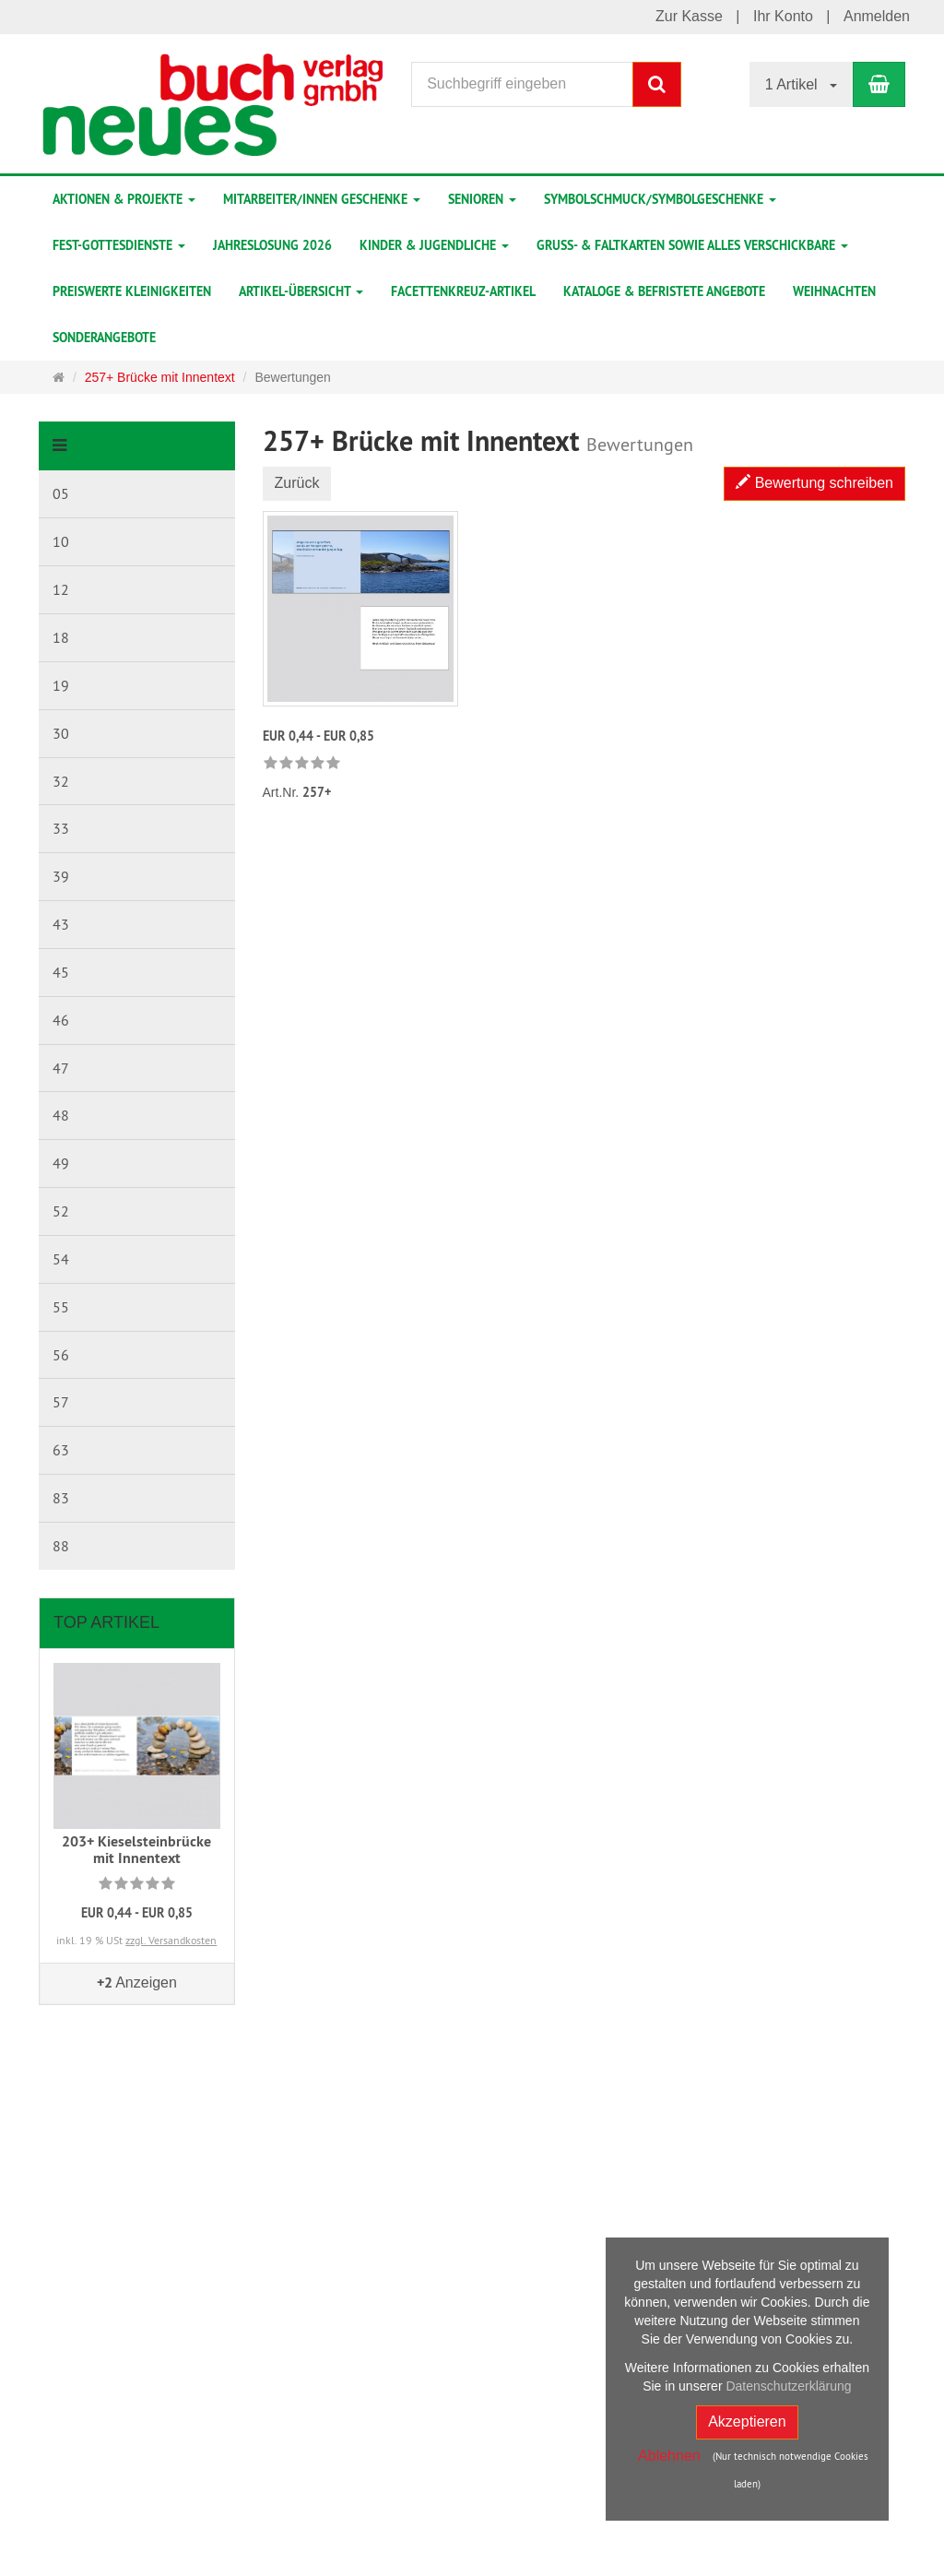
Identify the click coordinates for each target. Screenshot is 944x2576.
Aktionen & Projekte (124, 199)
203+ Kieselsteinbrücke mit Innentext (136, 1850)
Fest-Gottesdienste (119, 245)
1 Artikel (801, 84)
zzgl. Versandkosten (171, 1940)
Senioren (482, 199)
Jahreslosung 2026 (272, 245)
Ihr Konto (783, 16)
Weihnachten (834, 291)
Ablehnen (669, 2455)
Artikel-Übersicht (301, 291)
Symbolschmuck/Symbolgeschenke (660, 199)
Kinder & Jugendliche (434, 245)
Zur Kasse (689, 16)
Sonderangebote (104, 337)
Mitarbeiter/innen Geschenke (321, 199)
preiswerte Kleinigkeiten (132, 291)
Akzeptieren (747, 2421)
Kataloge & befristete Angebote (664, 291)
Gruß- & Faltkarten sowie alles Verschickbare (692, 245)
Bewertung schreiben (814, 483)
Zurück (297, 483)
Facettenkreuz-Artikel (463, 291)
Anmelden (877, 16)
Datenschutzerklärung (788, 2386)
